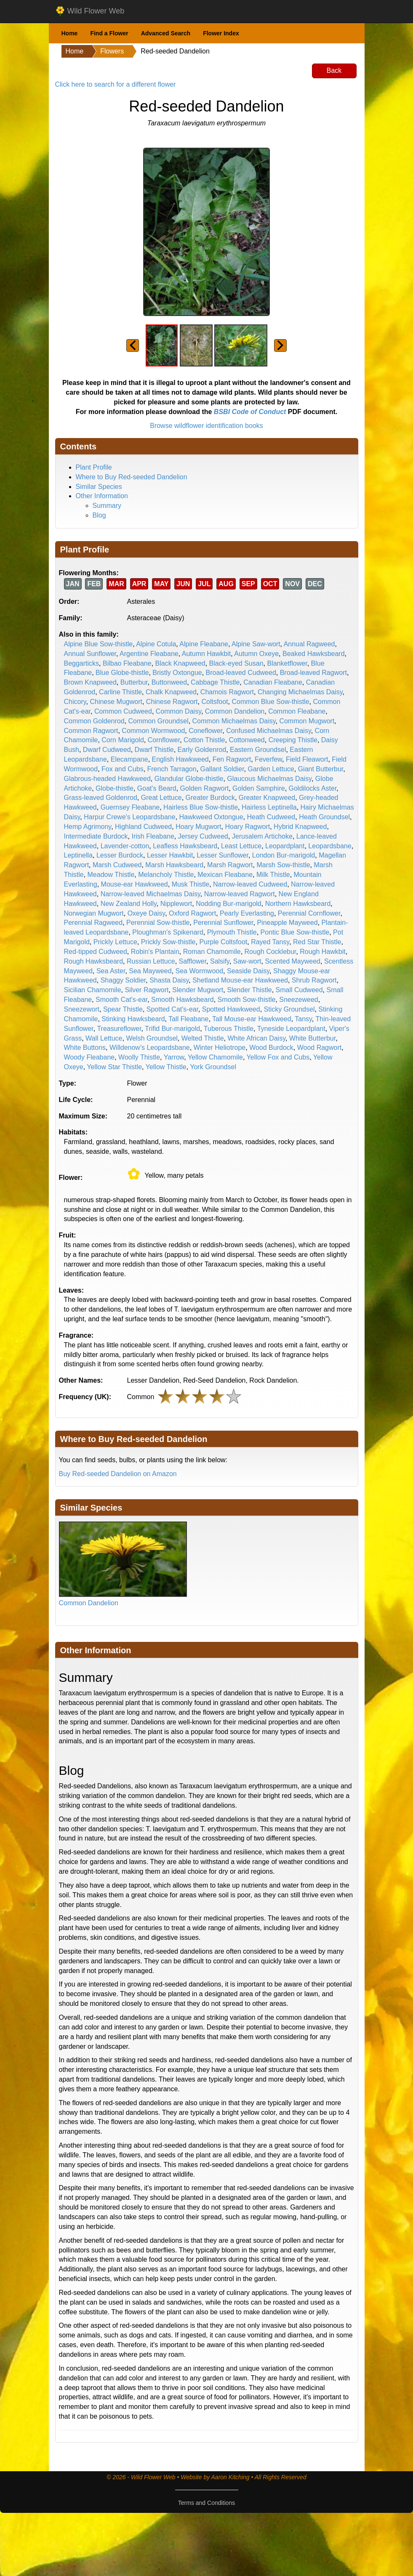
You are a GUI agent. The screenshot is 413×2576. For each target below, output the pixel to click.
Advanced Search (166, 33)
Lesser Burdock (119, 855)
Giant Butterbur (321, 769)
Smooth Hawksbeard (182, 999)
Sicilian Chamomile (92, 989)
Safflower (193, 961)
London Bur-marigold (283, 855)
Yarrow (174, 1057)
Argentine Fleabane (149, 653)
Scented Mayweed (292, 961)
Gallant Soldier (222, 769)
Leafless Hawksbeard (185, 846)
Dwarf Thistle (154, 749)
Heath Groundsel (324, 817)
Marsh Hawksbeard (174, 864)
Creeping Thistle (293, 740)
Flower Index (221, 33)
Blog (99, 515)
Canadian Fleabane (272, 682)
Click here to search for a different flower (115, 84)
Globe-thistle (114, 788)
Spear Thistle (123, 1009)
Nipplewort (176, 903)
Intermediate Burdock (96, 836)
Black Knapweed (180, 663)
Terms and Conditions (206, 2502)
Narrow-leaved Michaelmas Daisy (150, 894)
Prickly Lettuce (115, 941)
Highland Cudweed (143, 826)
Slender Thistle (249, 989)
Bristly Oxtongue (177, 672)
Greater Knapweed (267, 797)
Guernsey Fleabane (130, 807)
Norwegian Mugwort (94, 913)
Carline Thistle (120, 692)
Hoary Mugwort (198, 826)
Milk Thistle (273, 874)
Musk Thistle (191, 884)
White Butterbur (312, 1038)
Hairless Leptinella (269, 807)
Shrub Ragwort (314, 980)
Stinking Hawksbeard (133, 1018)
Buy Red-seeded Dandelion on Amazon (118, 1473)
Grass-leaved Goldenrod (100, 797)
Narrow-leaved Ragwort (239, 894)
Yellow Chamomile (215, 1057)
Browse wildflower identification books (206, 425)
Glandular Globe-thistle (189, 778)
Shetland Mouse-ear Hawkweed (240, 980)
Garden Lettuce (271, 769)
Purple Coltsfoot (223, 941)
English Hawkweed (180, 759)
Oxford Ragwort (192, 913)
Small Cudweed (299, 989)
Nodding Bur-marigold (228, 903)
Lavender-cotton (125, 846)
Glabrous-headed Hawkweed (107, 778)
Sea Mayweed (150, 971)
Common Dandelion (234, 711)
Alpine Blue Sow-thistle (98, 644)
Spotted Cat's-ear (172, 1009)
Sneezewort (82, 1009)
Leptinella (78, 855)
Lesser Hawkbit (170, 855)
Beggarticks (81, 663)
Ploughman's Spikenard (167, 932)
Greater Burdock (210, 797)
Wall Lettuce (103, 1038)
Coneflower (205, 730)
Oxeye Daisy (146, 913)
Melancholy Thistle (166, 874)
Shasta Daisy (169, 980)
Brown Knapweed (90, 682)
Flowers (112, 51)
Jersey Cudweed (203, 836)
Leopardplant (284, 846)
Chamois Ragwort (227, 692)
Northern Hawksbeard (298, 903)
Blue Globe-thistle (122, 672)
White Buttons (85, 1047)
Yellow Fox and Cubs (278, 1057)
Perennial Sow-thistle (157, 922)
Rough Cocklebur (270, 951)
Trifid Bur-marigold (172, 1028)
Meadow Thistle (111, 874)
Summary (107, 505)
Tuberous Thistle (228, 1028)
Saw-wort (247, 961)
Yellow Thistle (166, 1066)
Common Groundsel (158, 721)
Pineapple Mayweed (287, 922)
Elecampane (129, 759)
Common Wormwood (153, 730)
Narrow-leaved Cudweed (250, 884)
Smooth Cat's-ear (121, 999)
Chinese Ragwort (172, 701)
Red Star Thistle (317, 941)
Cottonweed (246, 740)
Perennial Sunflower (223, 922)
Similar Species (99, 486)
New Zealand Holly (129, 903)
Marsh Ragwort (230, 864)
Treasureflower (119, 1028)
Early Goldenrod (202, 749)
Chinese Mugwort (116, 701)
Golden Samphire (258, 788)
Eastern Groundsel (258, 749)
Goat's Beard (156, 788)
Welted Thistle (202, 1038)
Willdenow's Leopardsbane (149, 1047)
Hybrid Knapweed (300, 826)
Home (69, 33)
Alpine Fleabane (203, 644)
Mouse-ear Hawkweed (134, 884)
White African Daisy (256, 1038)
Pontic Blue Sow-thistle (295, 932)
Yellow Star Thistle (114, 1066)
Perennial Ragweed (93, 922)
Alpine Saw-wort (256, 644)
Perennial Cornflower (309, 913)
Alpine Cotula (156, 644)
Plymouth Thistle (232, 932)
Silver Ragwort (146, 989)
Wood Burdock (271, 1047)
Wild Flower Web (90, 11)
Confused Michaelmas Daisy (268, 730)
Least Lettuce (241, 846)
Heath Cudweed (271, 817)
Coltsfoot (214, 701)
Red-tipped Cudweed (95, 951)
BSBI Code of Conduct (250, 411)
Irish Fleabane (152, 836)
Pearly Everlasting (247, 913)
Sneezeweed (298, 999)
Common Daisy (178, 711)
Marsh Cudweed (117, 864)
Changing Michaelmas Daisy (300, 692)
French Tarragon (172, 769)
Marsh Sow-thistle (283, 864)
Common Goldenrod (94, 721)
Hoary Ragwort (247, 826)
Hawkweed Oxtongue (211, 817)
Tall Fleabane (188, 1018)
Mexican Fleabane (225, 874)
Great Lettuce (161, 797)
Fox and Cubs (122, 769)
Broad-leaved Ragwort (313, 672)
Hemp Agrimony (88, 826)
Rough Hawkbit (323, 951)
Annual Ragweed (309, 644)
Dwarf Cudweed (107, 749)
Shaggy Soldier (123, 980)
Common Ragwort (91, 730)
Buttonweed (169, 682)
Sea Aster (110, 971)
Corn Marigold (122, 740)
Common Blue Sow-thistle (270, 701)
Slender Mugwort (197, 989)
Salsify (219, 961)
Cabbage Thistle (215, 682)
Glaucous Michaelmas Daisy (269, 778)
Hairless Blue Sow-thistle (200, 807)
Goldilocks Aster (313, 788)
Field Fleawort (307, 759)
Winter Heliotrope (220, 1047)
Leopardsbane (329, 846)
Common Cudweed (123, 711)
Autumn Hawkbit (206, 653)
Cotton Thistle (204, 740)
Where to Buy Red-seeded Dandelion (131, 477)
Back (334, 70)
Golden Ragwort (204, 788)
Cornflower (164, 740)
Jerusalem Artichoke (262, 836)
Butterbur (134, 682)
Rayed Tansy (270, 941)
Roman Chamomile (212, 951)
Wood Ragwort (319, 1047)
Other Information (102, 495)
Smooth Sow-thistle (247, 999)
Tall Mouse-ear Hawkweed (251, 1018)
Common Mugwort (306, 721)
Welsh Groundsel (151, 1038)
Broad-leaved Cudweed (241, 672)
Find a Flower (109, 33)
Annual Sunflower (90, 653)
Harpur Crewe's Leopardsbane (129, 817)
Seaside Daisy (248, 971)
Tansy (303, 1018)
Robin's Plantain (155, 951)
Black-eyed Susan (236, 663)
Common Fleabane (296, 711)
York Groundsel (213, 1066)
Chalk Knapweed (171, 692)
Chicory (75, 701)
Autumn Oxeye (256, 653)
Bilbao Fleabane (127, 663)
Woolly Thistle (139, 1057)
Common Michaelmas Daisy (234, 721)
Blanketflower (287, 663)
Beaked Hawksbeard (313, 653)
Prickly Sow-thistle (168, 941)
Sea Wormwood (200, 971)
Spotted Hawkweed (231, 1009)
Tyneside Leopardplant (291, 1028)
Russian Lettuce (151, 961)
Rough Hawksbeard (93, 961)
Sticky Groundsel (289, 1009)
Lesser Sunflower (222, 855)
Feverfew (268, 759)
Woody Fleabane (89, 1057)
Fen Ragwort (232, 759)
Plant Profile (94, 467)
